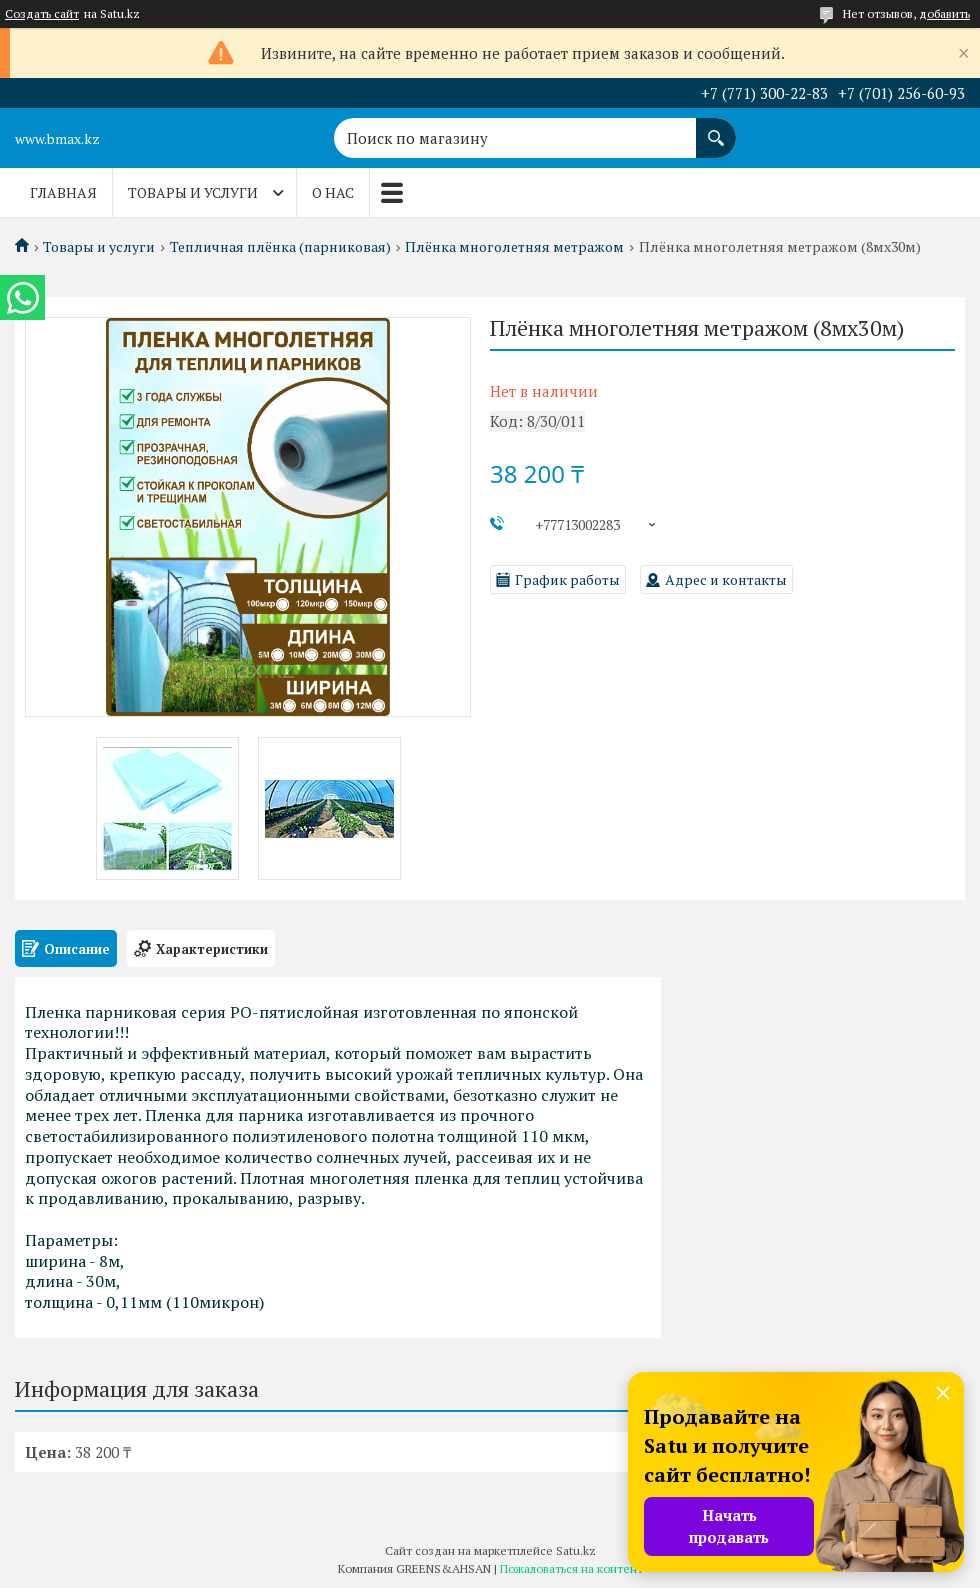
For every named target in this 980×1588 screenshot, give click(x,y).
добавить (944, 13)
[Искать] (716, 128)
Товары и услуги (193, 192)
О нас (333, 192)
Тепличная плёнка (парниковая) (280, 247)
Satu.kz (576, 1550)
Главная (63, 192)
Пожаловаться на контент (571, 1568)
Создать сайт (42, 14)
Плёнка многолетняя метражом (514, 247)
